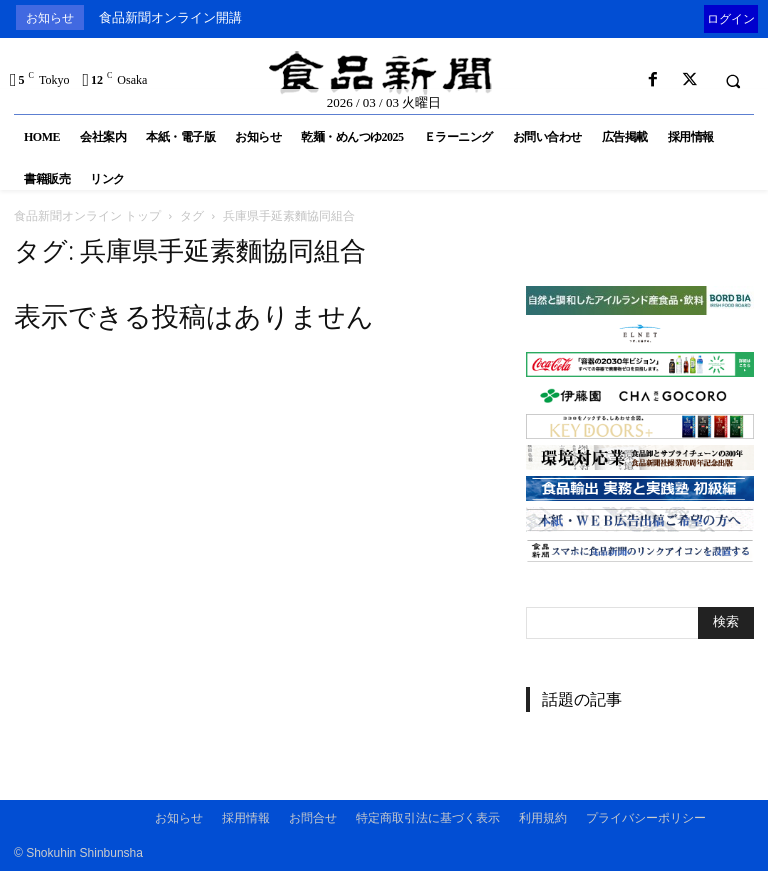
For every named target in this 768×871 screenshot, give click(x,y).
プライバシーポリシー (646, 818)
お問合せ (313, 818)
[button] (733, 81)
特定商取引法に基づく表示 (428, 818)
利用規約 (543, 818)
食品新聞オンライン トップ (87, 215)
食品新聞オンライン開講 (170, 17)
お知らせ (179, 818)
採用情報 (246, 818)
